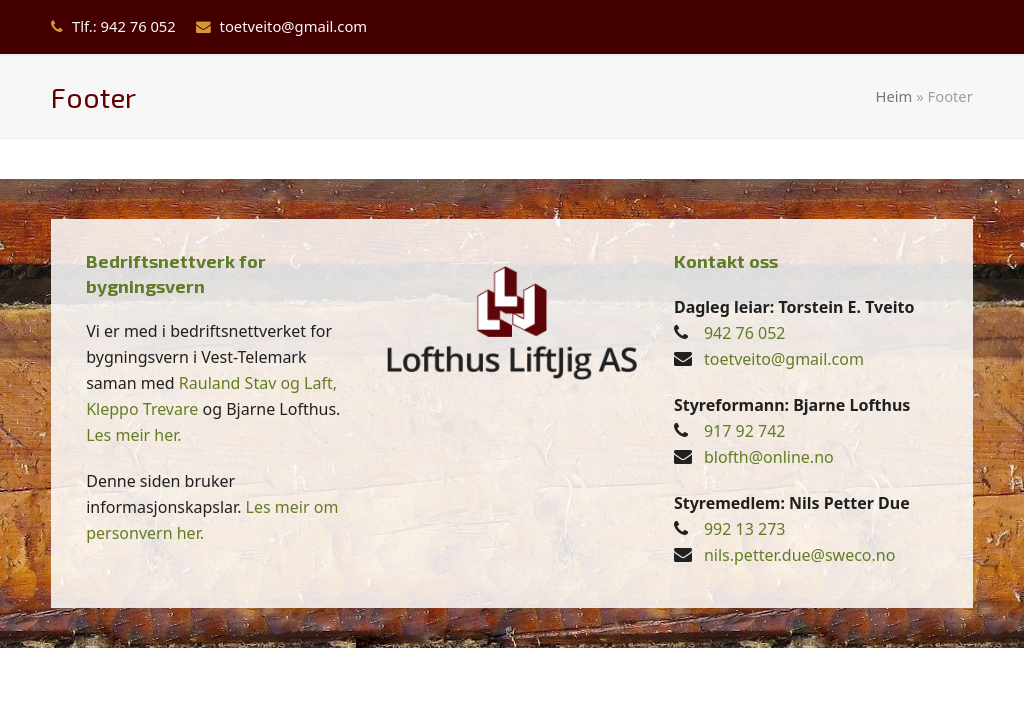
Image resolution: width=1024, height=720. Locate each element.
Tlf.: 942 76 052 (124, 26)
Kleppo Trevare (142, 409)
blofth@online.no (769, 457)
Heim (894, 96)
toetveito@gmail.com (294, 26)
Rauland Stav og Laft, (258, 383)
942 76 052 (745, 333)
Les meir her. (133, 435)
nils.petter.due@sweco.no (800, 555)
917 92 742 (745, 431)
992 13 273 (745, 529)
